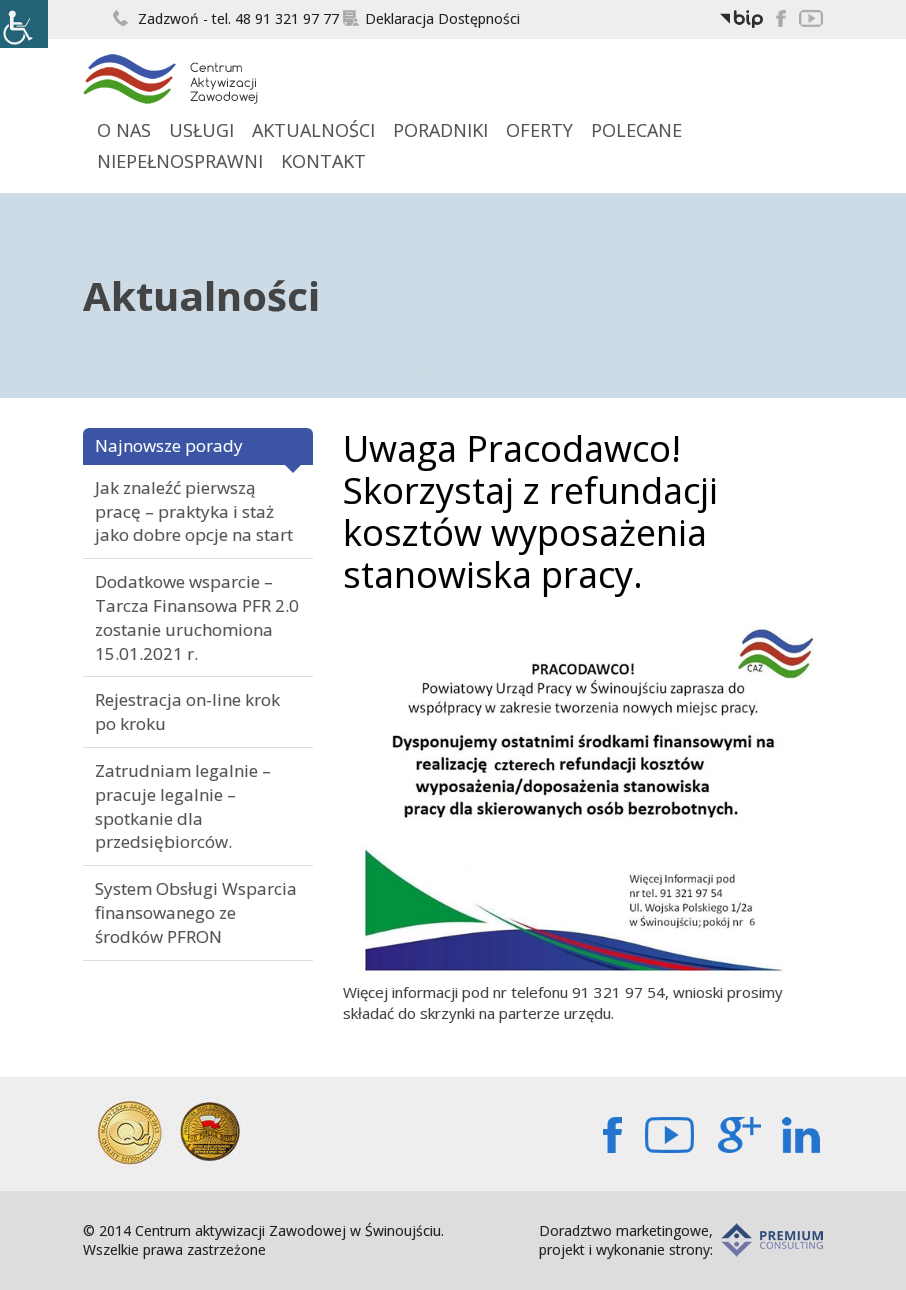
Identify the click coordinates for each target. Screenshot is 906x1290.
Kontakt (323, 161)
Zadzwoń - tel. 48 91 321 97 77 (226, 18)
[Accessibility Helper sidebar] (24, 24)
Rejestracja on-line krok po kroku (187, 711)
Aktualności (313, 130)
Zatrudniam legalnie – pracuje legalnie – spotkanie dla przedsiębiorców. (183, 806)
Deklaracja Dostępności (431, 18)
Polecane (636, 130)
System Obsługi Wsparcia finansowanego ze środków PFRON (196, 912)
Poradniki (440, 130)
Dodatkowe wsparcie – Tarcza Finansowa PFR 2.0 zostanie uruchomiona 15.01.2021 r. (197, 617)
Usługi (201, 130)
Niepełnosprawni (180, 161)
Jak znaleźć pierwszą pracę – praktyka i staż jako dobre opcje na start (194, 511)
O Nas (124, 130)
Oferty (539, 130)
